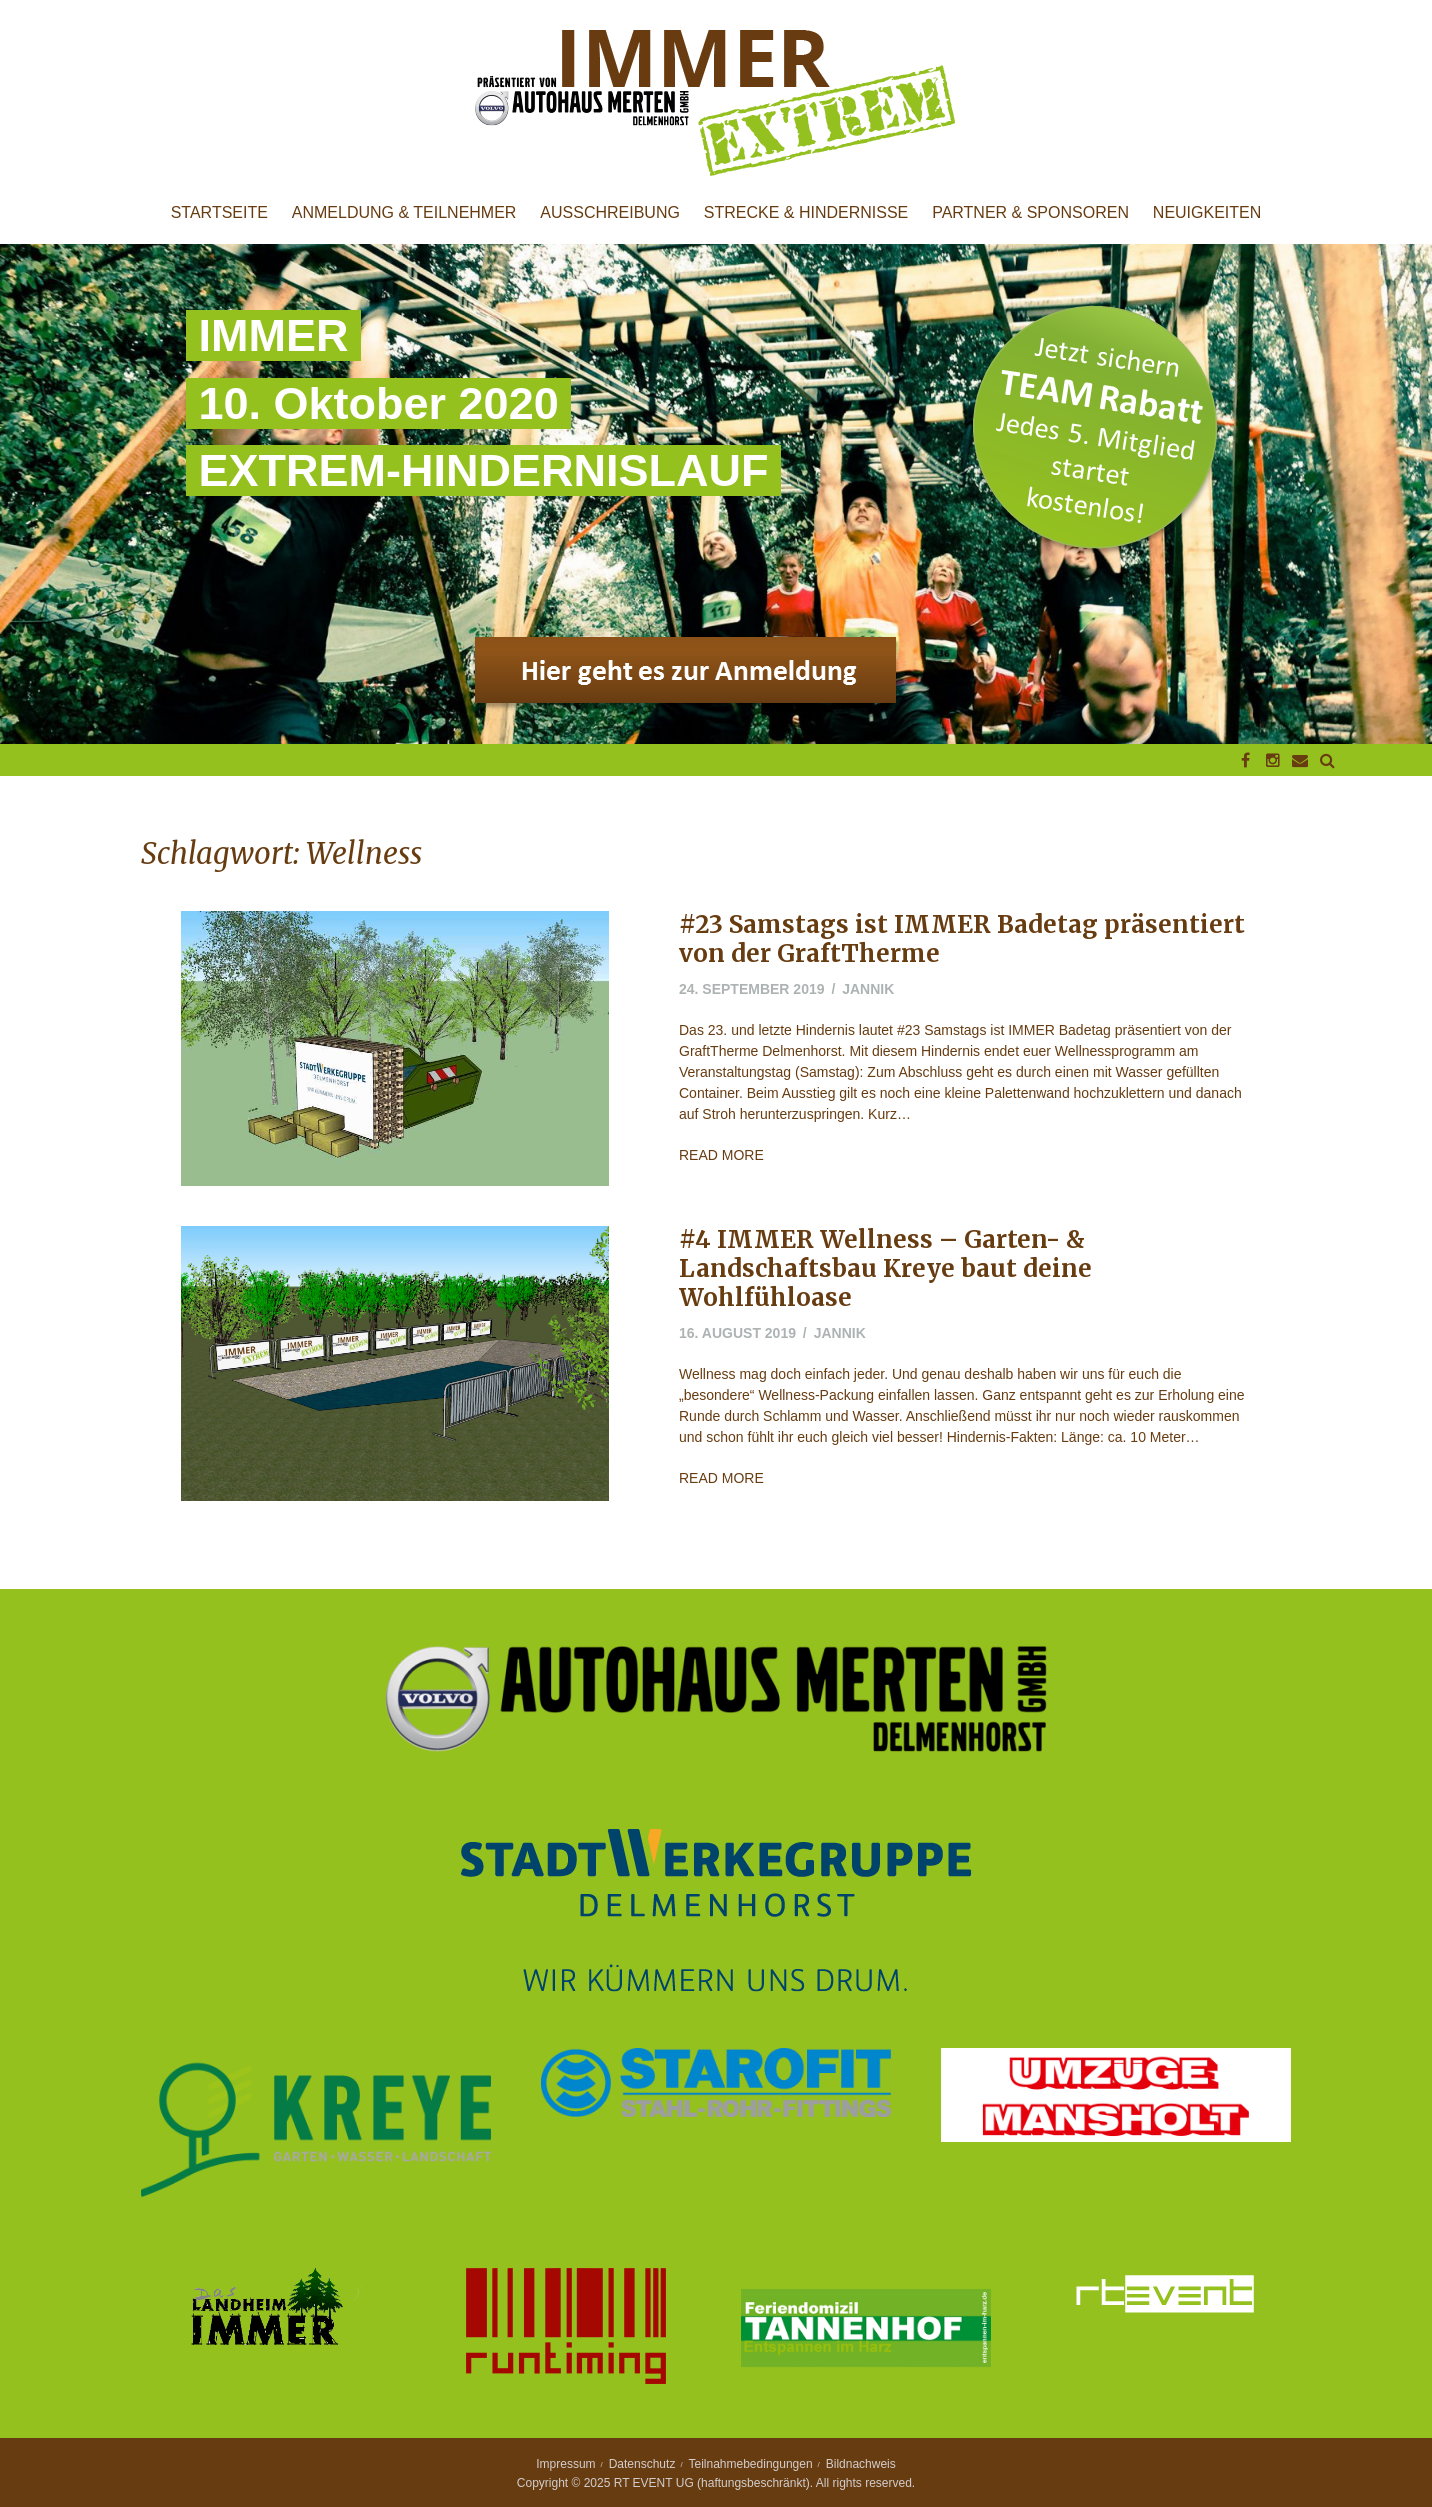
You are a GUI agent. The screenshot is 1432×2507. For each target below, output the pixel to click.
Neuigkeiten (1207, 213)
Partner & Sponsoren (1030, 213)
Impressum (565, 2464)
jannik (868, 989)
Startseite (219, 213)
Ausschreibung (610, 213)
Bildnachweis (861, 2464)
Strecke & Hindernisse (806, 213)
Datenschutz (642, 2464)
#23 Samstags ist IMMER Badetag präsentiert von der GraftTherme (962, 939)
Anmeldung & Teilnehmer (404, 213)
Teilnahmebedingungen (751, 2464)
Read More (721, 1155)
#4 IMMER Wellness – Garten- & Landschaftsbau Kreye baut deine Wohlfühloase (885, 1268)
